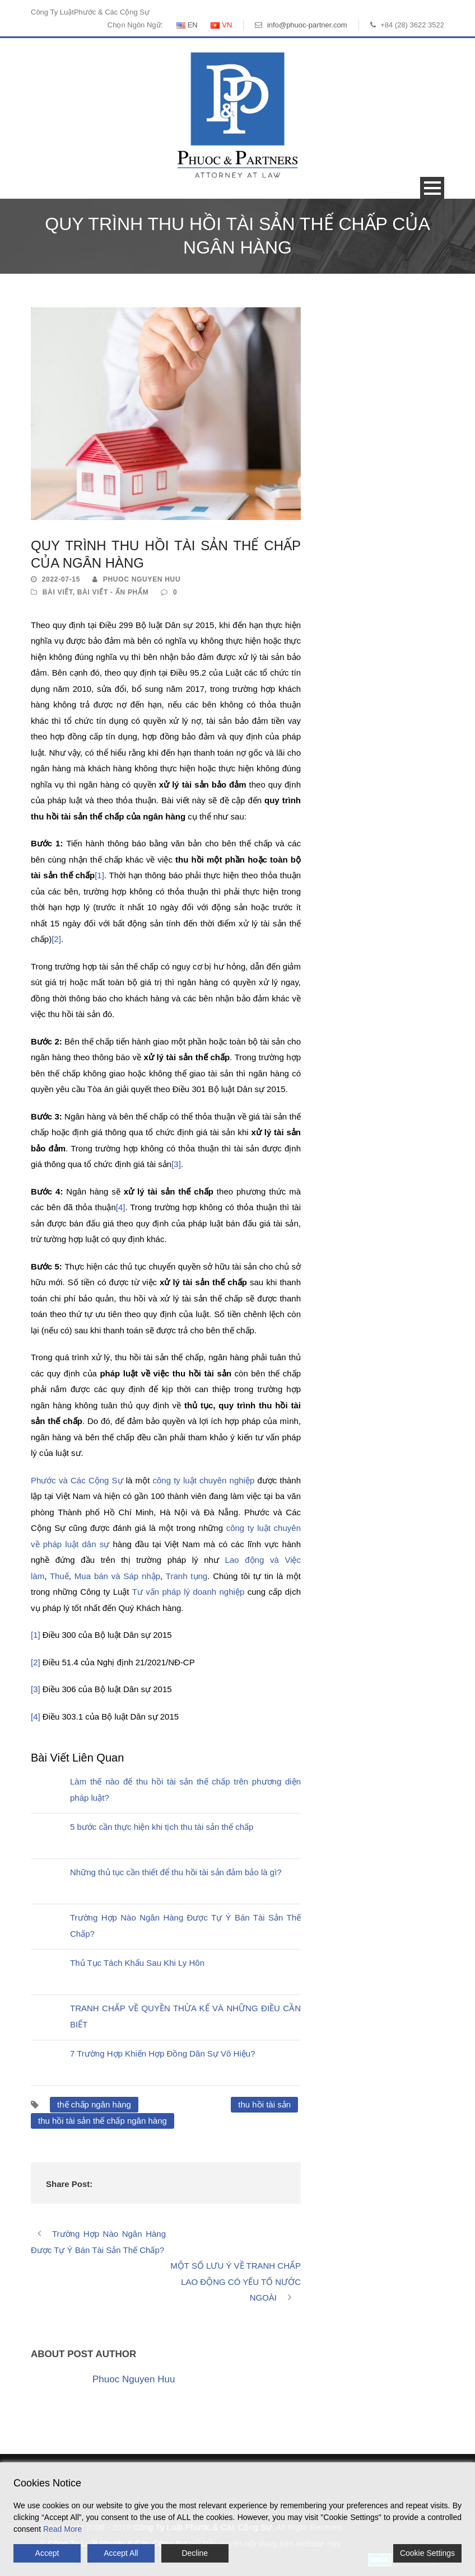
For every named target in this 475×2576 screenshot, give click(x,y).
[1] (99, 875)
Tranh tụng (186, 1576)
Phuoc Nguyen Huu (142, 579)
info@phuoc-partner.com (307, 25)
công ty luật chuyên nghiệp (203, 1480)
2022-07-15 (61, 579)
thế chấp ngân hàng (94, 2104)
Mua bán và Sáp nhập (117, 1576)
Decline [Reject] (194, 2553)
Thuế (59, 1576)
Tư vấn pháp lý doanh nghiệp (188, 1591)
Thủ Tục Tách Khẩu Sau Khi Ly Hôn (137, 1963)
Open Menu (432, 188)
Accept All (121, 2553)
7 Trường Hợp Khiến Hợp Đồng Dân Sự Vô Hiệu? (162, 2053)
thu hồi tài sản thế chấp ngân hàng (102, 2120)
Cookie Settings (427, 2553)
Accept (47, 2553)
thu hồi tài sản (264, 2104)
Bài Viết (58, 592)
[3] (176, 1164)
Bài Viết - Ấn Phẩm (113, 592)
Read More (62, 2529)
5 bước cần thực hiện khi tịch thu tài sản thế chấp (161, 1827)
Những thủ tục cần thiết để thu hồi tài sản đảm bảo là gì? (176, 1872)
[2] (56, 939)
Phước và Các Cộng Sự (77, 1480)
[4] (120, 1207)
